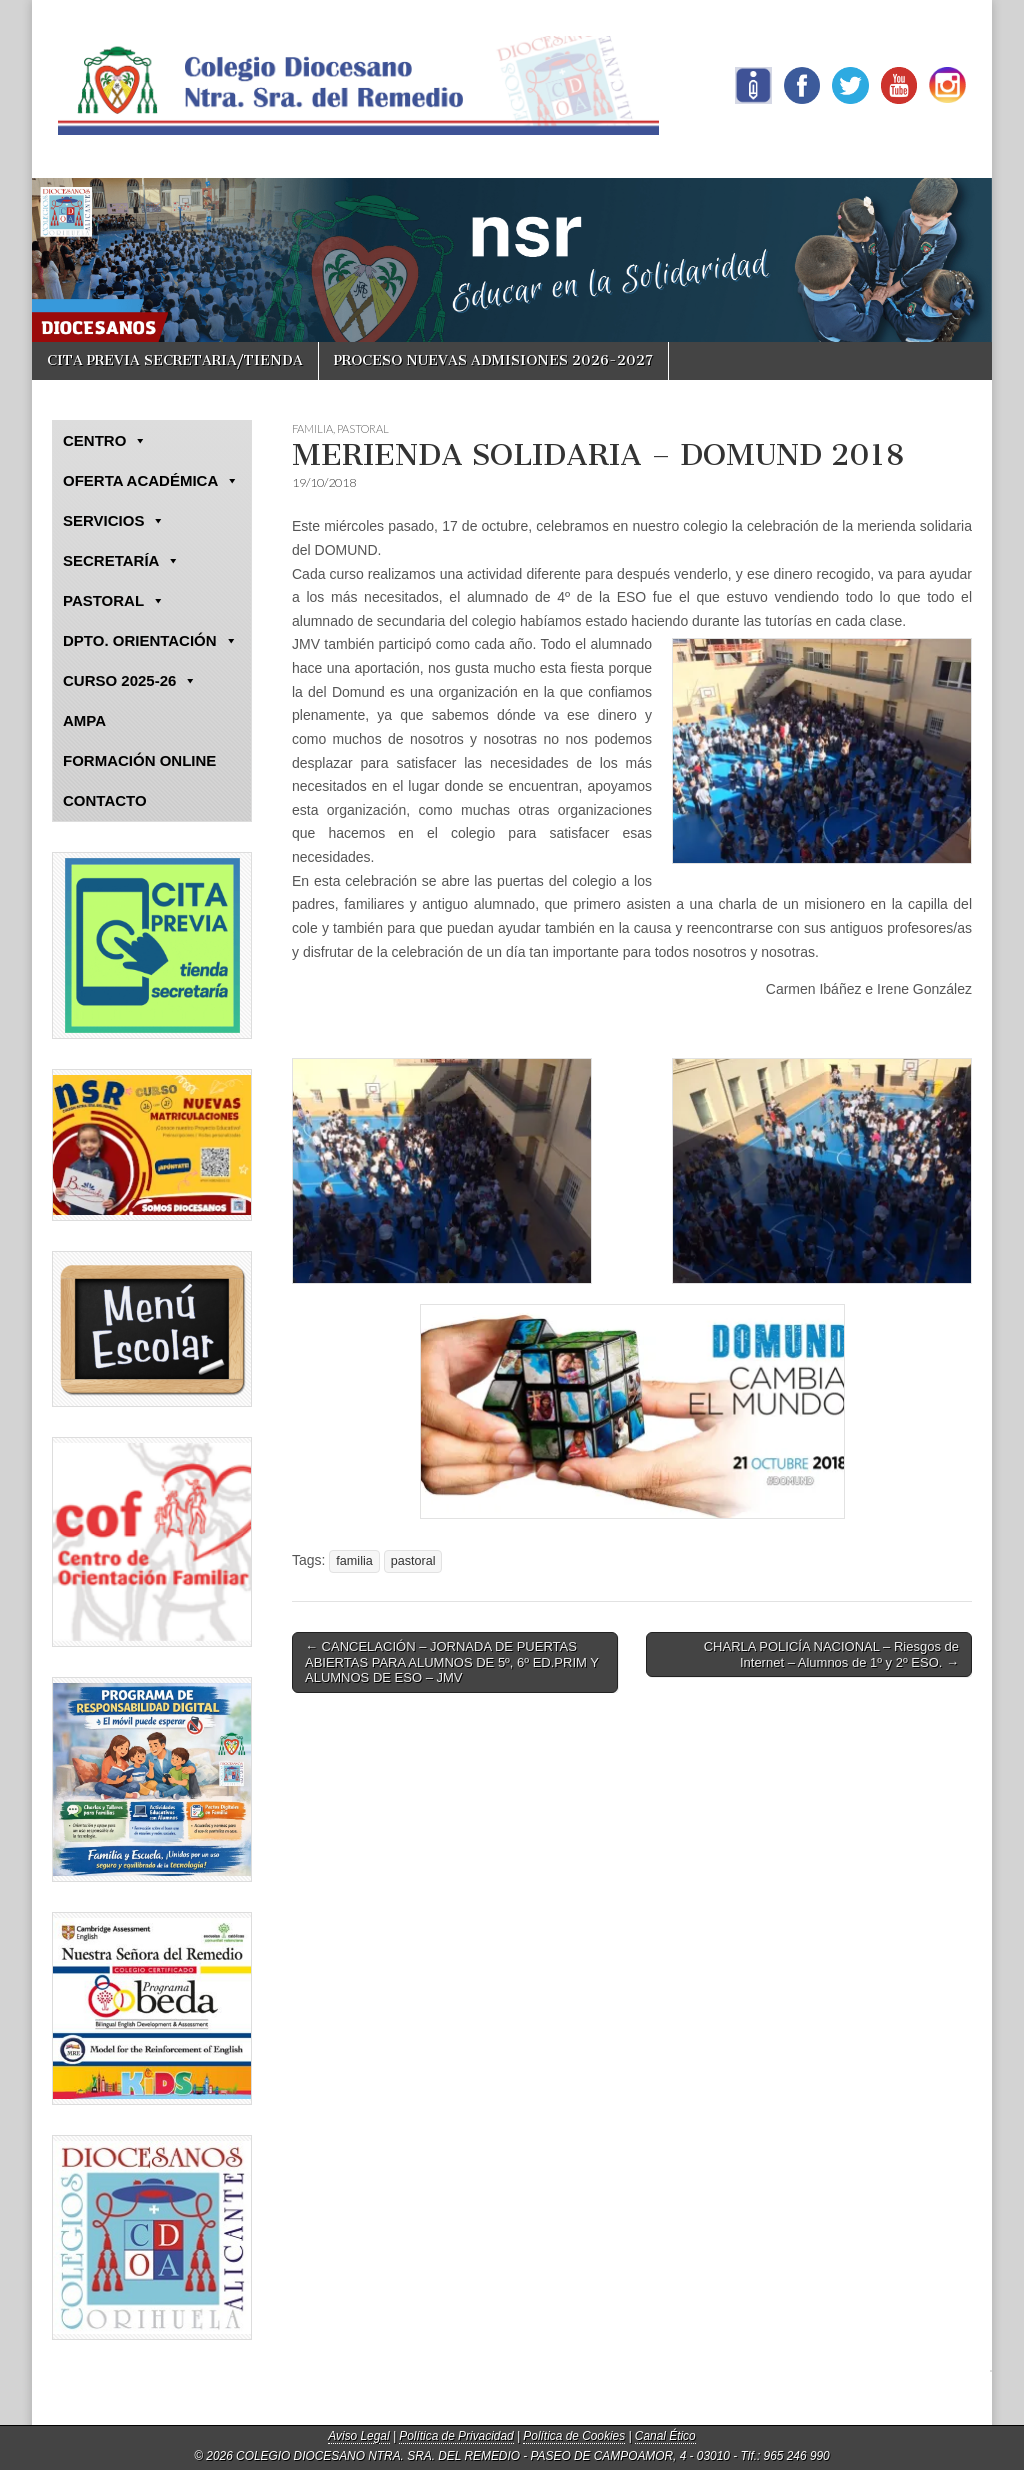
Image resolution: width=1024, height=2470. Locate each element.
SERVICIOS (114, 521)
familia (354, 1561)
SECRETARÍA (121, 561)
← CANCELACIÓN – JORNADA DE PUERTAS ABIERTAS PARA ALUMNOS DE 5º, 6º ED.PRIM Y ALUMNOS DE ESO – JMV (452, 1662)
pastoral (413, 1561)
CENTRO (105, 441)
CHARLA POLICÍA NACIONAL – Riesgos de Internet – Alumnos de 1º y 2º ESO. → (831, 1654)
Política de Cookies (574, 2436)
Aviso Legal (358, 2436)
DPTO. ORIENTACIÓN (150, 641)
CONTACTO (105, 800)
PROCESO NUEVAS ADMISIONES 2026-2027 (493, 360)
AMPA (84, 720)
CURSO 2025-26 (130, 681)
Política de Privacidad (456, 2436)
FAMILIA (312, 428)
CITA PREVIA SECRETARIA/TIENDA (175, 360)
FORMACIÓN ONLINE (139, 760)
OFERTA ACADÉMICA (151, 481)
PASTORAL (363, 428)
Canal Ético (665, 2436)
